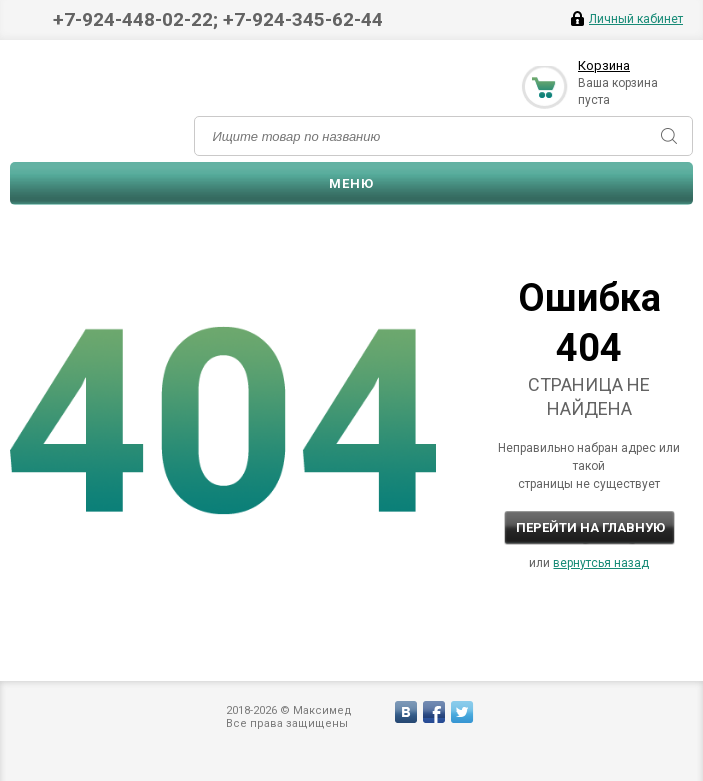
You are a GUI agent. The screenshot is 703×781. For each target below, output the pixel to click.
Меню (351, 183)
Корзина (604, 65)
